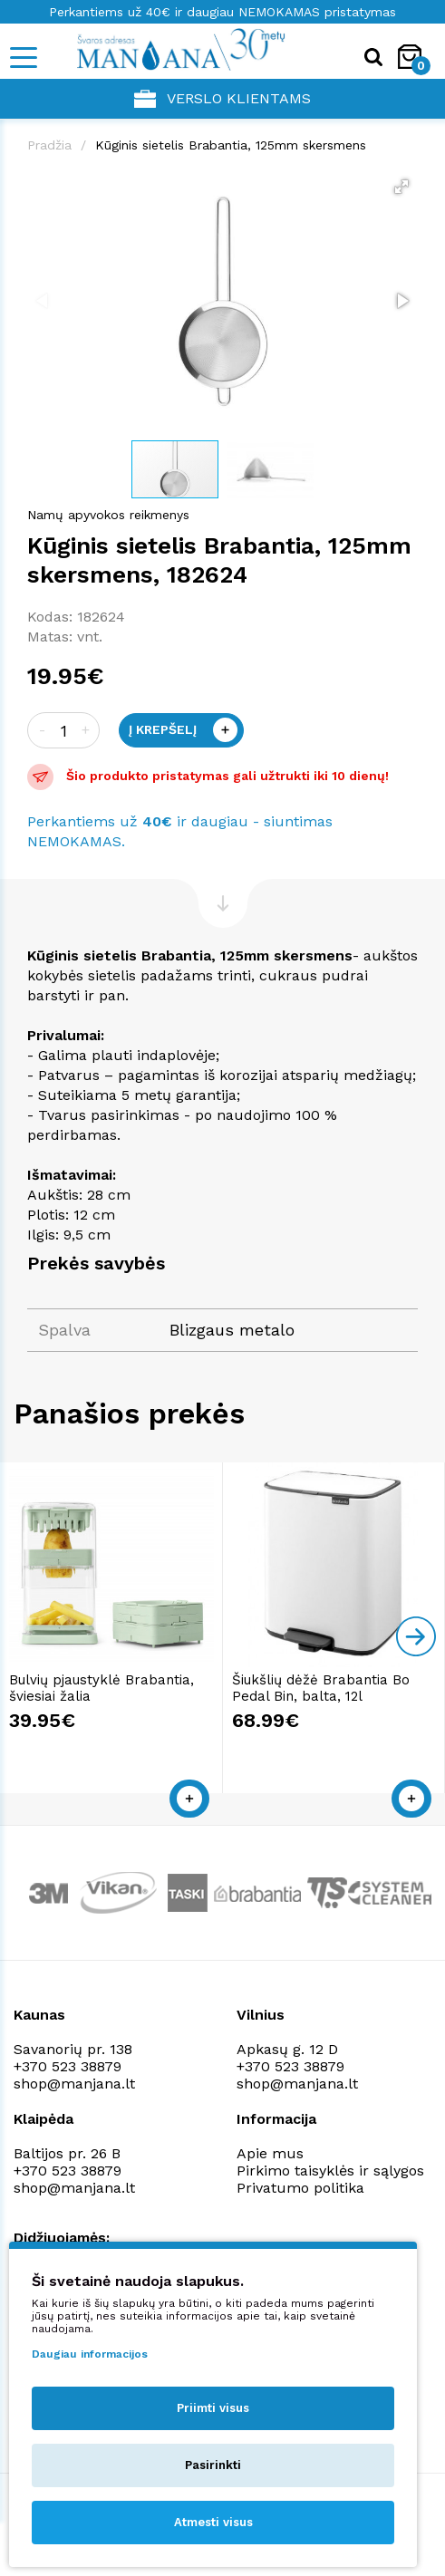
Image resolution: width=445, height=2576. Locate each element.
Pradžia (49, 145)
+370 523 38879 (67, 2066)
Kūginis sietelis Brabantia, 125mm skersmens (230, 145)
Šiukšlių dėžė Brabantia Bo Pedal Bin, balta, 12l (321, 1688)
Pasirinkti (213, 2465)
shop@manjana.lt (74, 2083)
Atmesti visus (213, 2522)
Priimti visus (213, 2408)
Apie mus (270, 2153)
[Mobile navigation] (22, 57)
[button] (401, 186)
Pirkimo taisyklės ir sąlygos (330, 2170)
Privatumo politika (300, 2187)
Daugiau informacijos (90, 2354)
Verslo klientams (222, 99)
